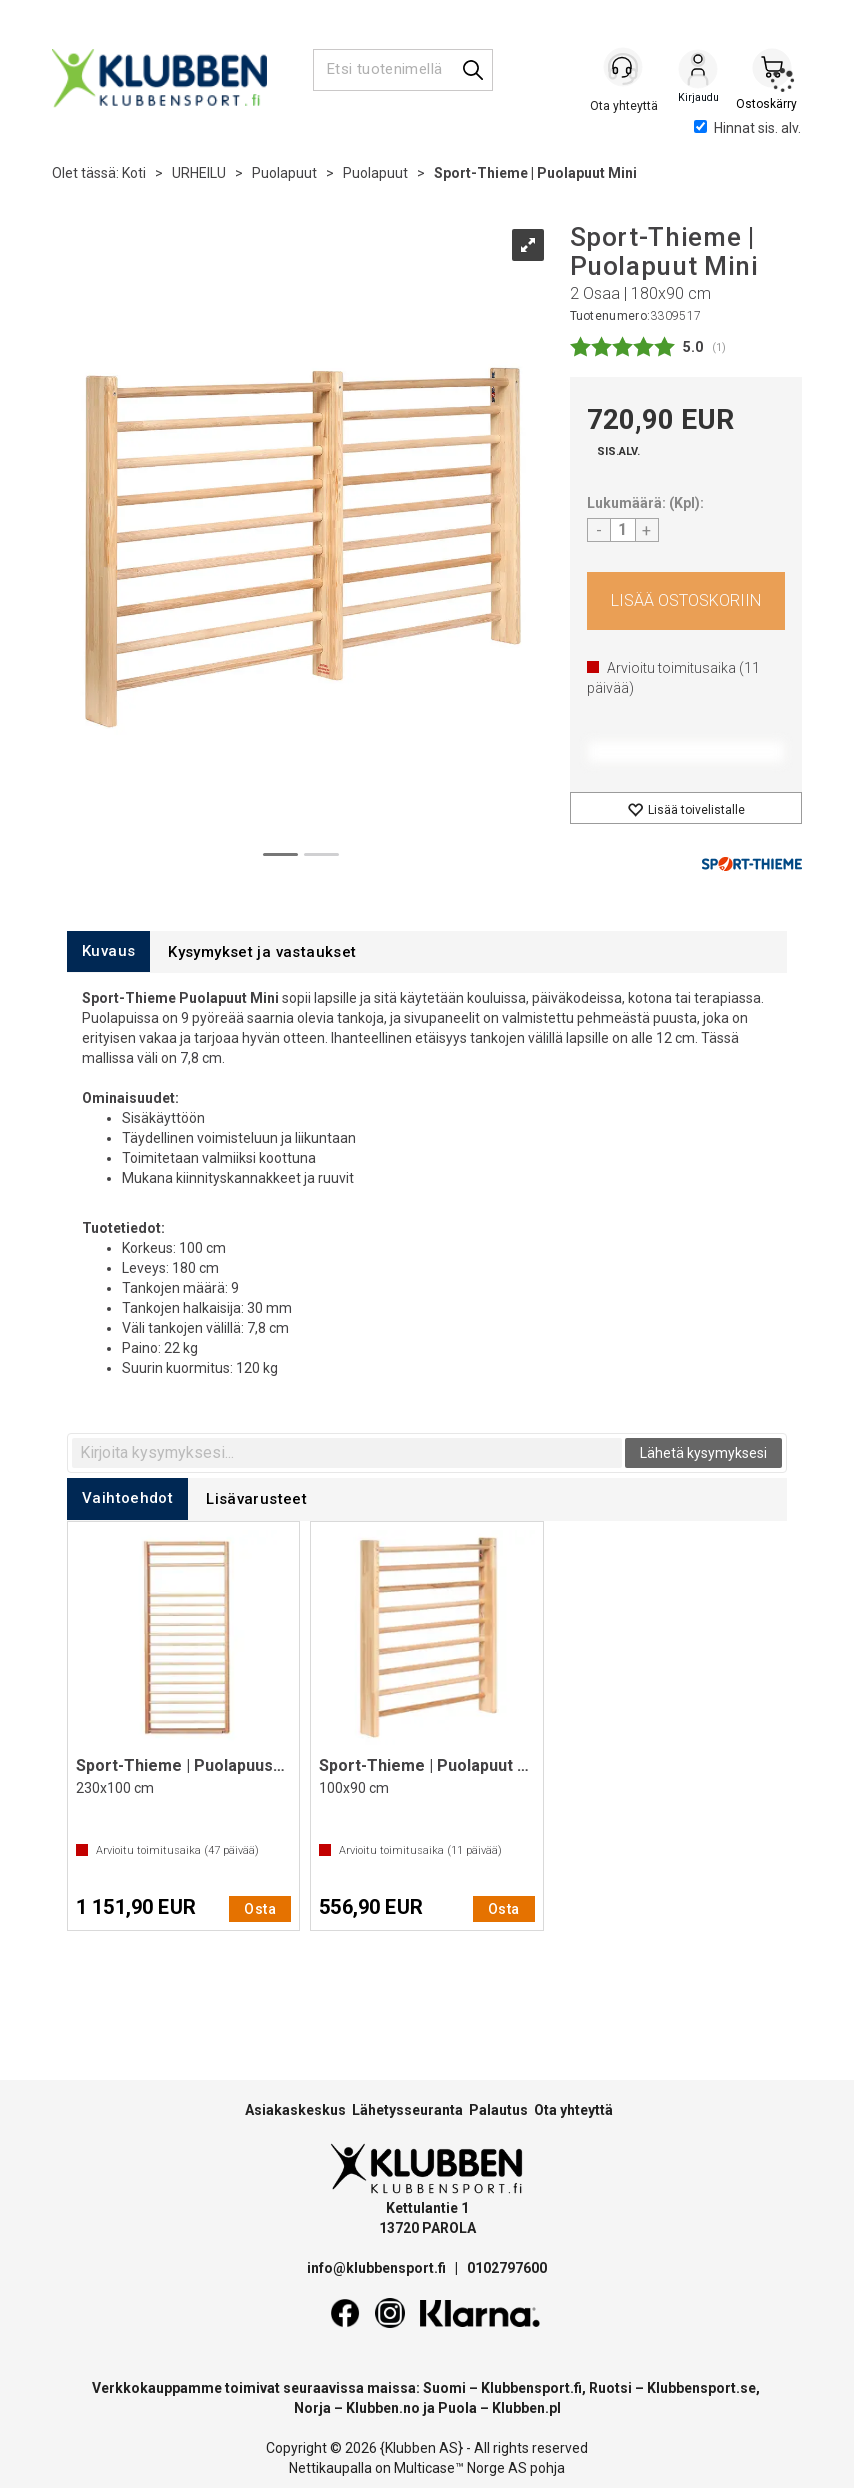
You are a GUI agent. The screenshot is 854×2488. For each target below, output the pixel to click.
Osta (686, 601)
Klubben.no (383, 2408)
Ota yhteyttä (573, 2110)
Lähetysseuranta (407, 2110)
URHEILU (199, 173)
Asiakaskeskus (295, 2110)
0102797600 (507, 2268)
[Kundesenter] (624, 69)
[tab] (108, 951)
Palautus (498, 2110)
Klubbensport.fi (531, 2388)
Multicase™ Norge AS (460, 2468)
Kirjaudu (698, 71)
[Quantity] (623, 530)
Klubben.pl (526, 2408)
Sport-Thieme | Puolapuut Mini (535, 173)
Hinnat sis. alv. (747, 128)
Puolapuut (284, 173)
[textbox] (347, 1453)
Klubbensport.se (701, 2388)
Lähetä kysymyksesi (703, 1453)
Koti (134, 173)
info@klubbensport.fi (378, 2268)
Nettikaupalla (330, 2468)
